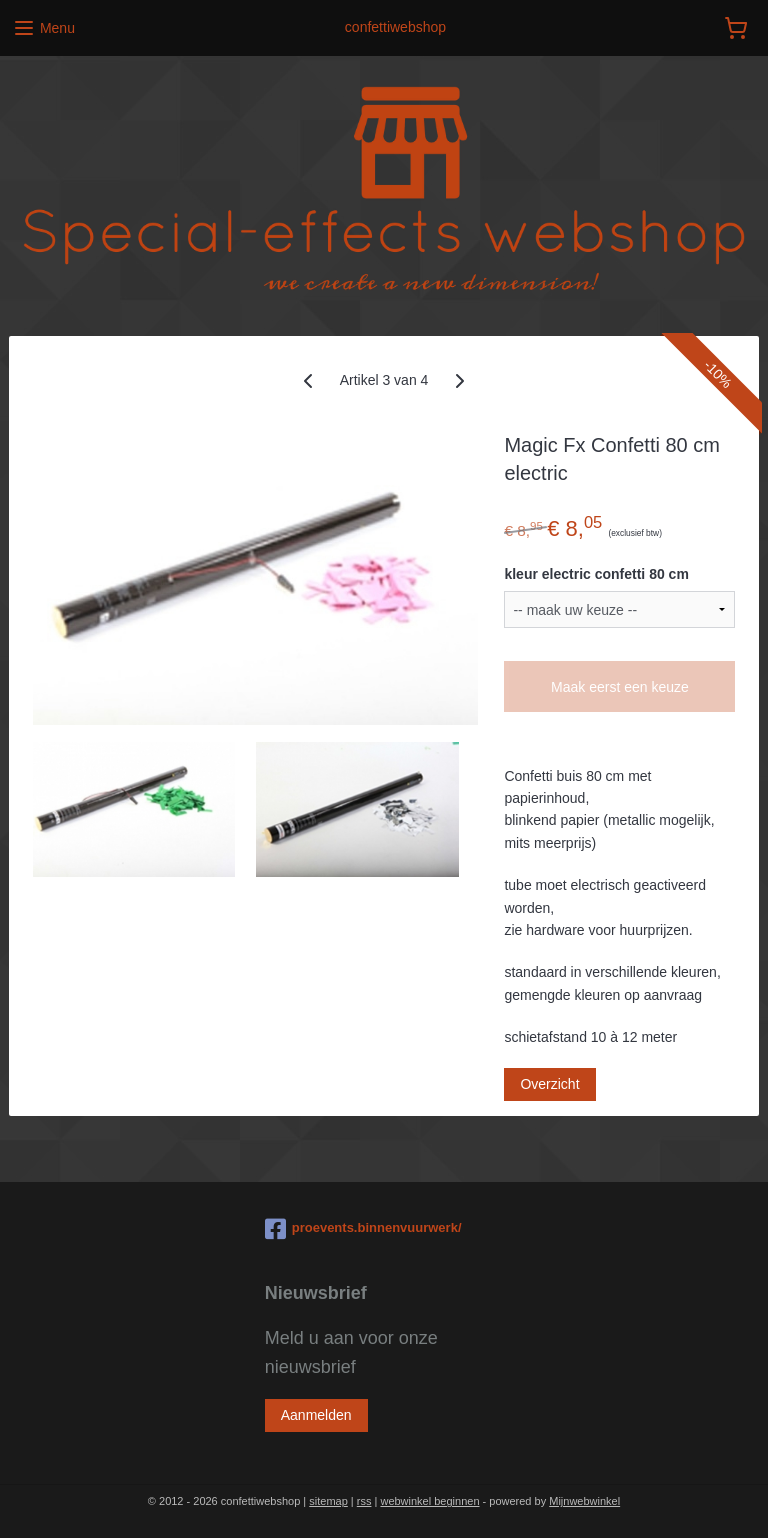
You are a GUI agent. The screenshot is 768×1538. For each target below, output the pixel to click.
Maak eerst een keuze (620, 687)
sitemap (328, 1501)
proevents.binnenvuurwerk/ (363, 1229)
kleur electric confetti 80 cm (596, 574)
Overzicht (549, 1085)
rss (364, 1501)
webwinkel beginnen (429, 1501)
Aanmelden (316, 1415)
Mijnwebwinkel (584, 1501)
